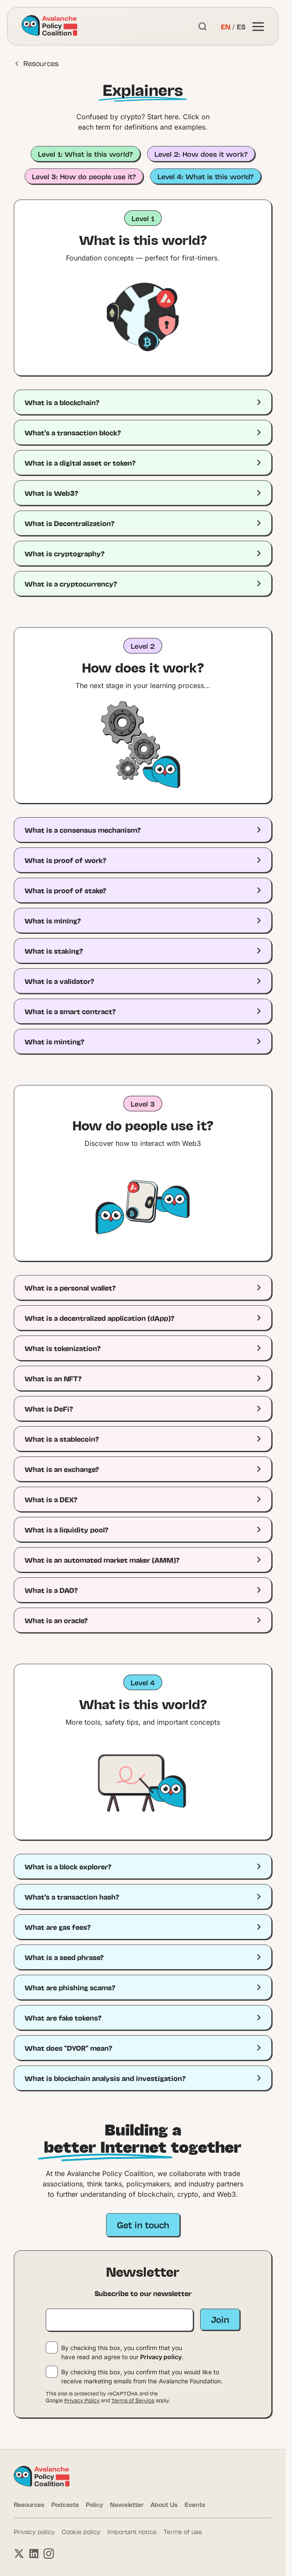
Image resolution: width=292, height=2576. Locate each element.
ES (241, 26)
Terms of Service (132, 2400)
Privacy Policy (82, 2400)
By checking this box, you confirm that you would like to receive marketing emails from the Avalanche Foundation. (142, 2376)
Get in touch (143, 2224)
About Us (164, 2504)
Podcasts (65, 2504)
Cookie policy (81, 2531)
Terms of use (182, 2531)
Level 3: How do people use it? (84, 176)
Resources (37, 63)
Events (195, 2504)
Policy (94, 2504)
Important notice (132, 2531)
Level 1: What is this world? (85, 153)
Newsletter (127, 2504)
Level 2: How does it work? (201, 153)
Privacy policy (161, 2356)
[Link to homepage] (49, 26)
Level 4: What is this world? (205, 176)
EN (225, 26)
